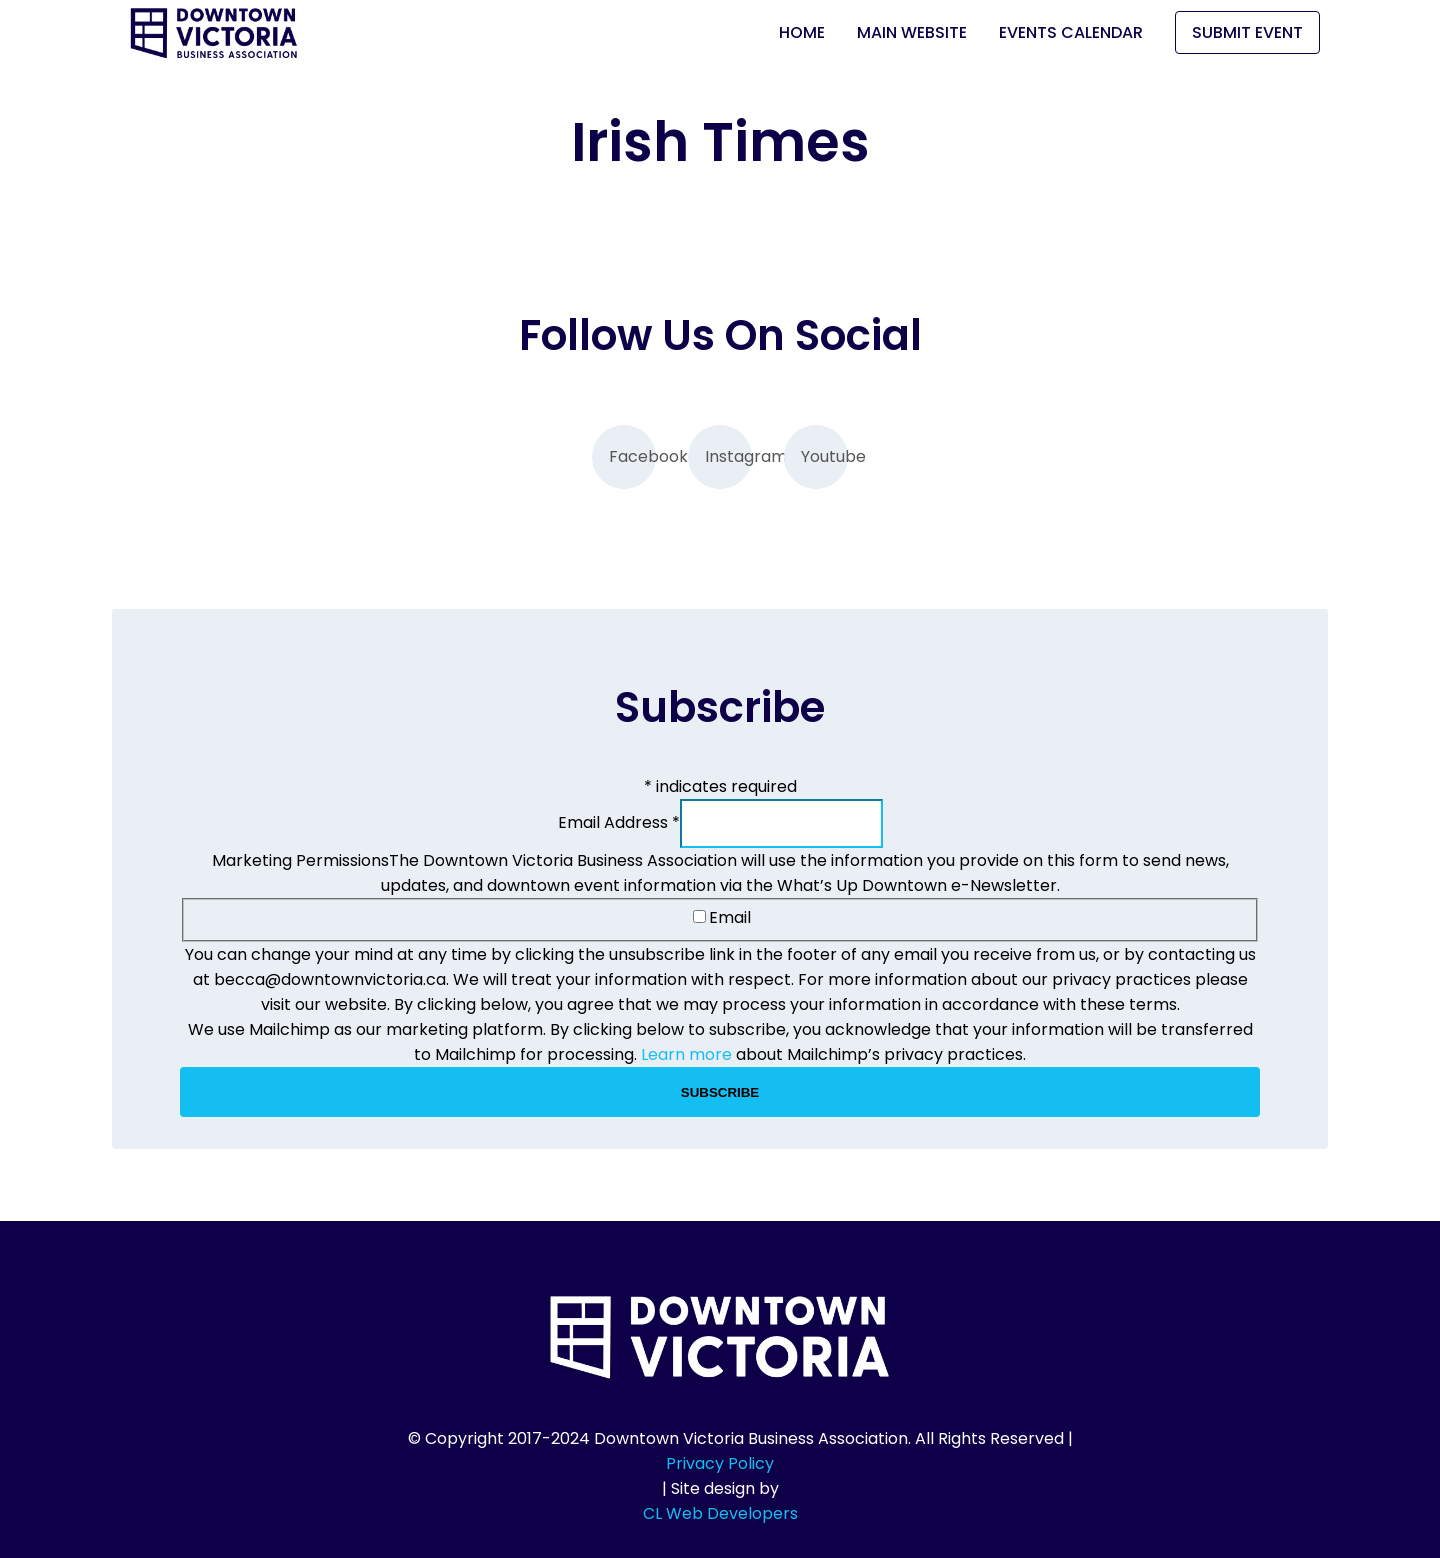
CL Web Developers (720, 1513)
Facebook (632, 456)
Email (722, 917)
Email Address (619, 822)
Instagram (728, 456)
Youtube (824, 456)
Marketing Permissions (300, 860)
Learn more (686, 1054)
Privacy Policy (720, 1463)
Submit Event (1247, 32)
